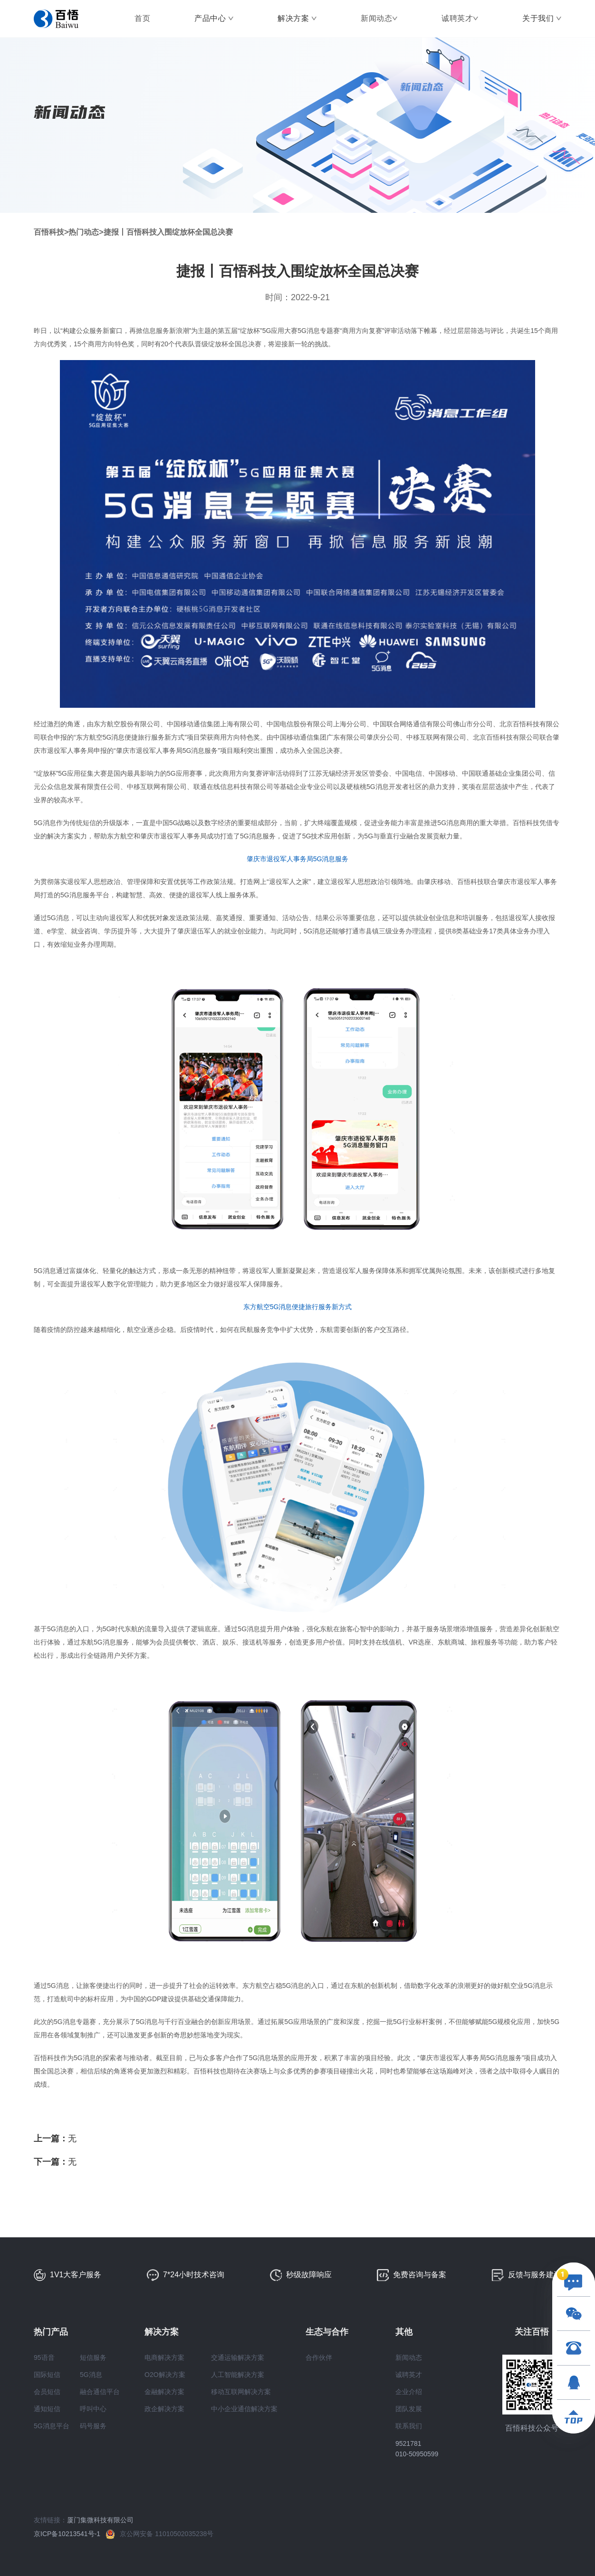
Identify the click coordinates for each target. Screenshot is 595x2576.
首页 (142, 18)
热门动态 (83, 232)
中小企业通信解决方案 (244, 2409)
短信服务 (93, 2357)
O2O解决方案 (164, 2374)
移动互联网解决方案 (241, 2391)
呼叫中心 (93, 2409)
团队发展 (408, 2409)
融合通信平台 (100, 2391)
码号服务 (93, 2426)
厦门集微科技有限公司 (100, 2520)
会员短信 (47, 2391)
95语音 (44, 2357)
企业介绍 (408, 2391)
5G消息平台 (51, 2426)
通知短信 (47, 2409)
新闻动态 (376, 18)
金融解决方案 (164, 2391)
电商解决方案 (164, 2357)
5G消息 (91, 2374)
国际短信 (47, 2374)
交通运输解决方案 (237, 2357)
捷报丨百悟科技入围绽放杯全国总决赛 (168, 232)
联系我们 (408, 2426)
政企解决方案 (164, 2409)
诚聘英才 (457, 18)
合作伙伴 (319, 2357)
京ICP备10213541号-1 (70, 2534)
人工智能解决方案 (237, 2374)
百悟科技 (49, 232)
